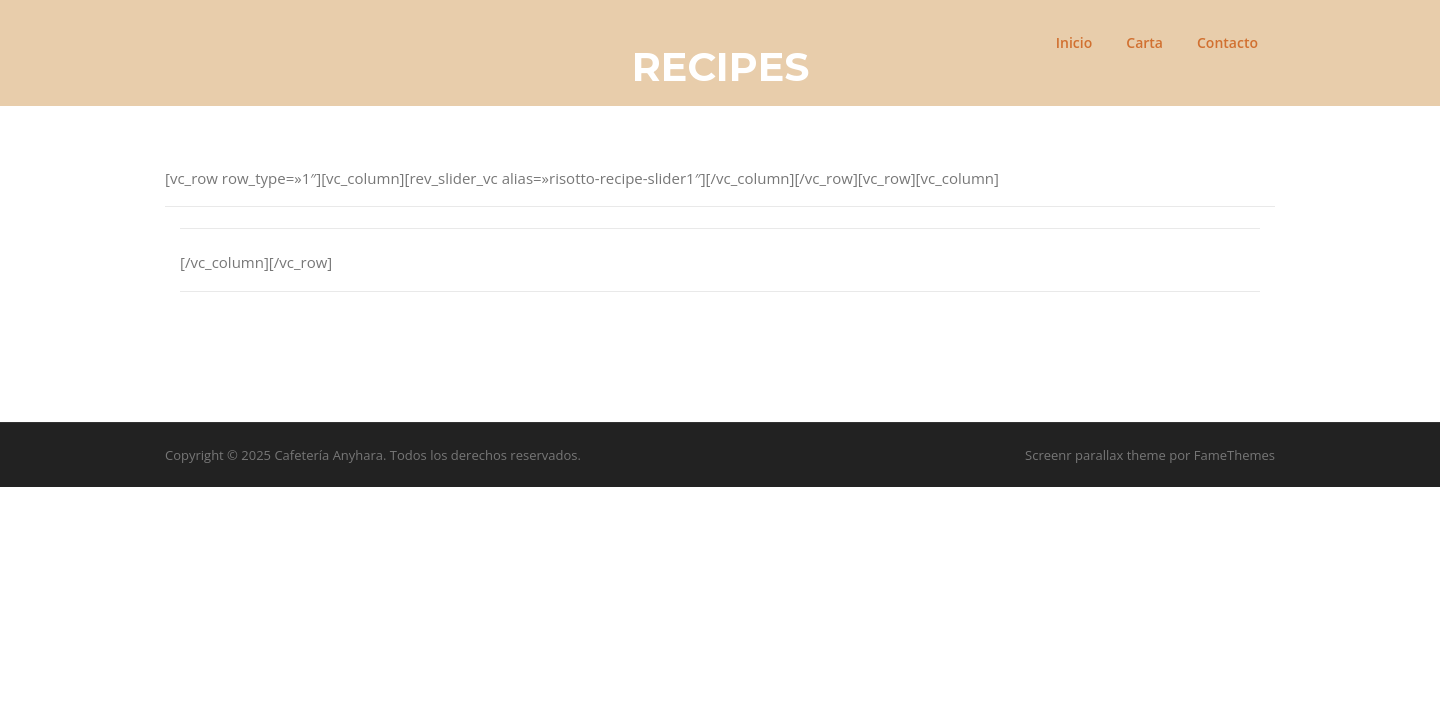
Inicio (1074, 42)
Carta (1144, 42)
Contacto (1227, 42)
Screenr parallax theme (1095, 455)
